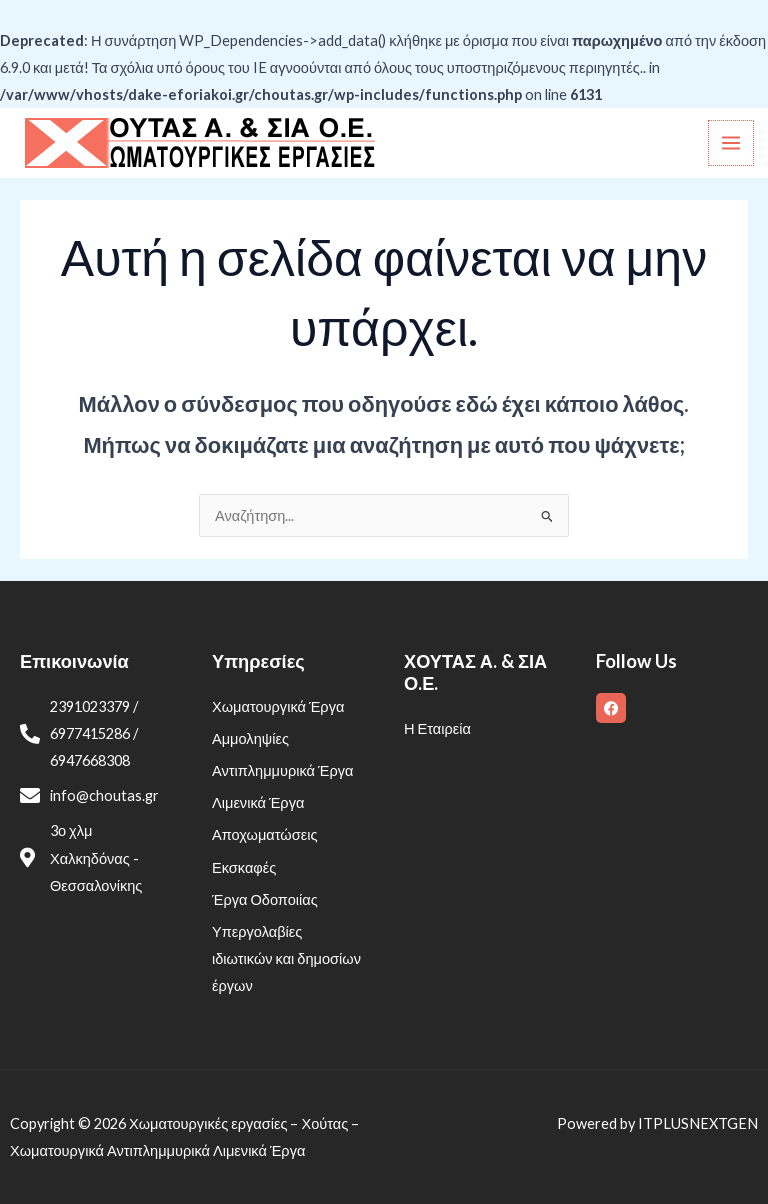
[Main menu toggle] (731, 143)
